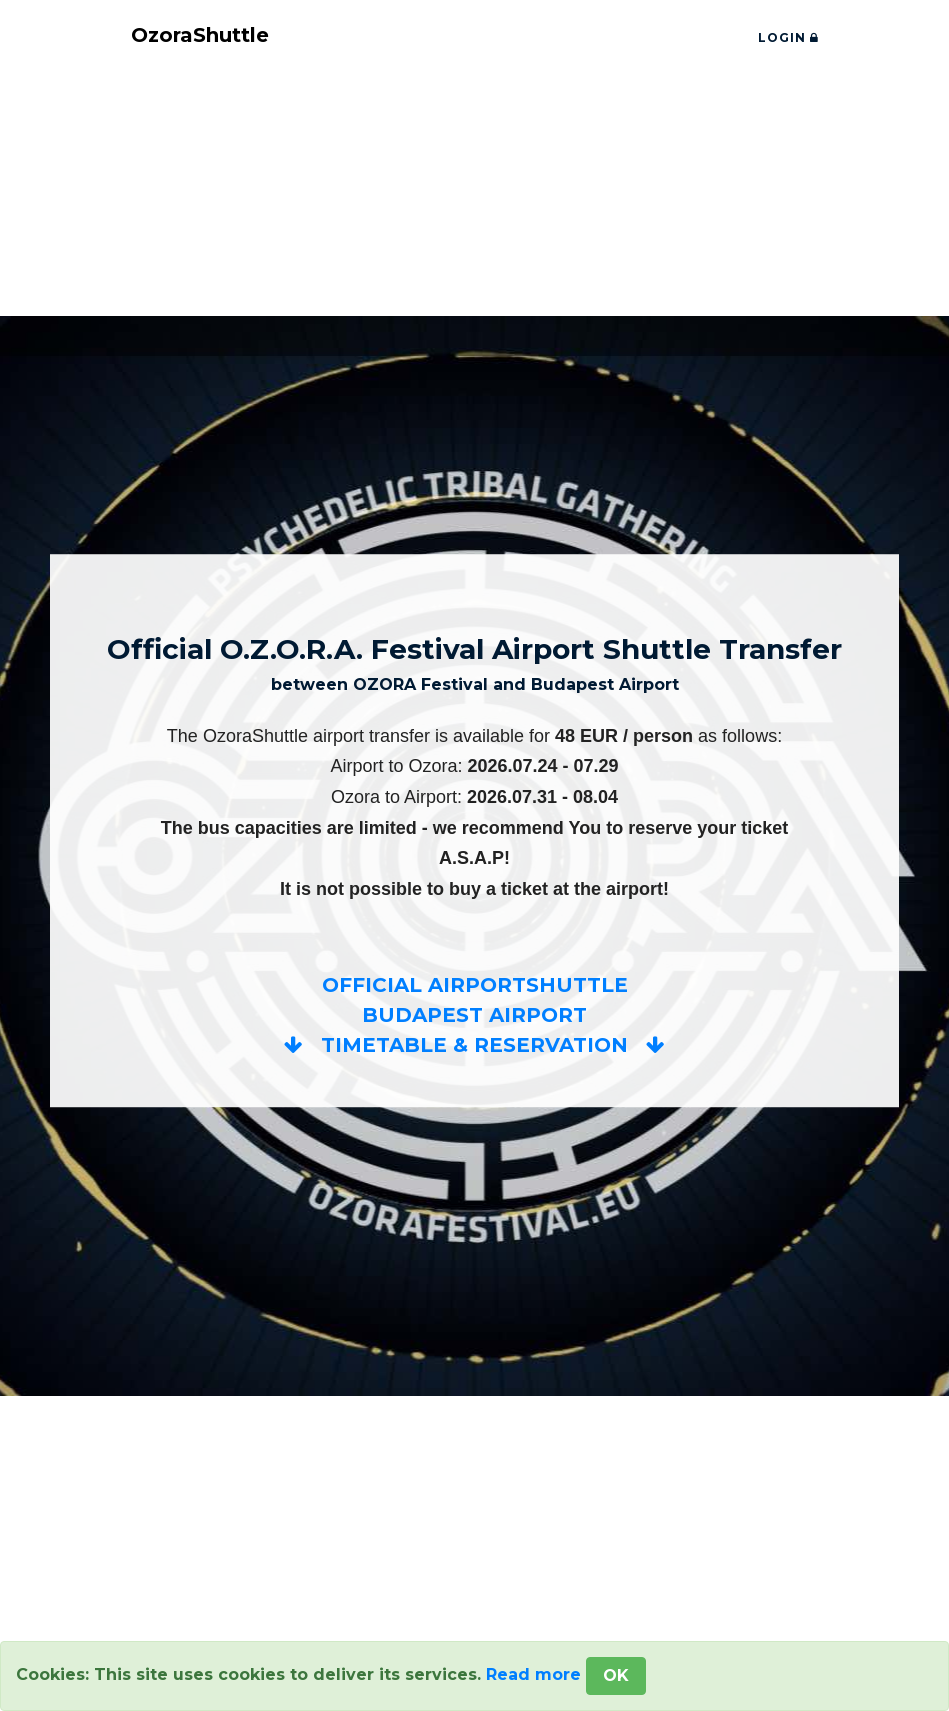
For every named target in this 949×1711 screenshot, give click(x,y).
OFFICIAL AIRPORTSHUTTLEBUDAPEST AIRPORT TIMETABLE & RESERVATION (474, 1016)
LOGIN (789, 37)
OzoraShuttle (200, 36)
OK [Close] (616, 1675)
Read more (533, 1674)
